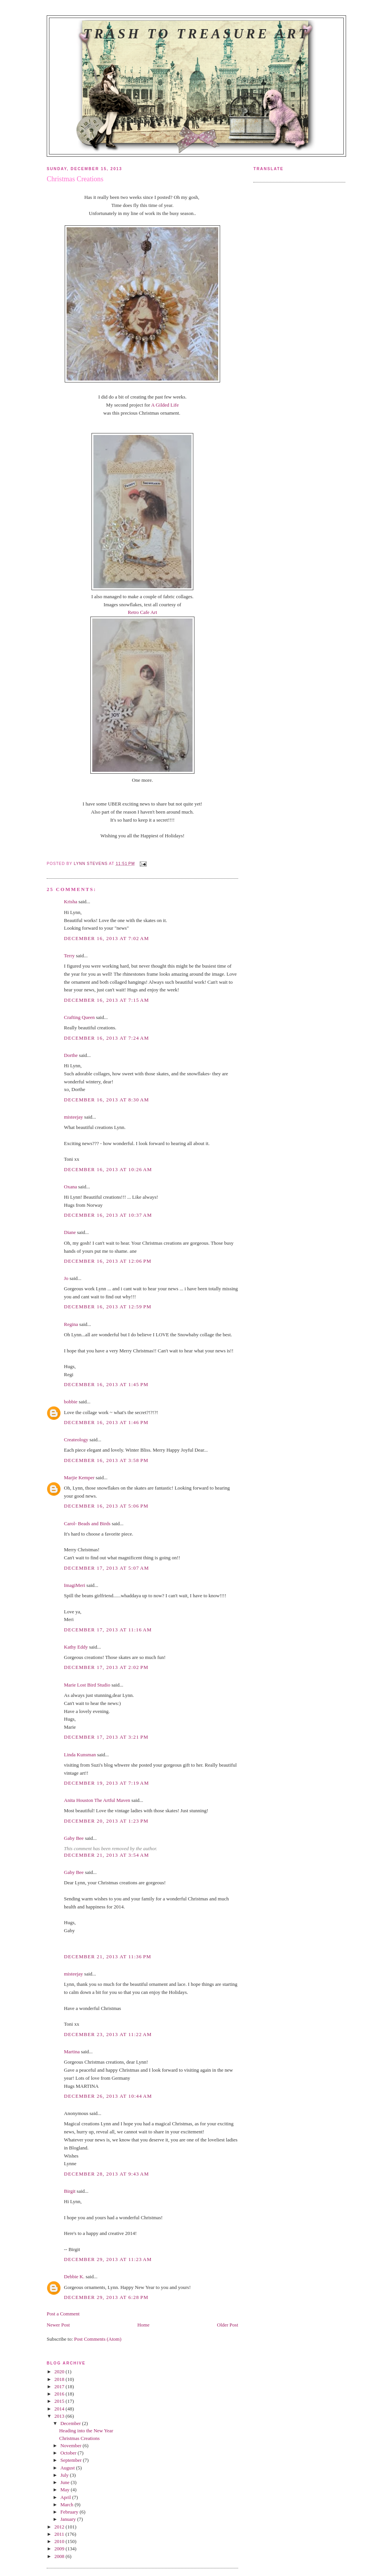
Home (143, 2325)
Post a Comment (63, 2314)
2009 (59, 2548)
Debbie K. (74, 2276)
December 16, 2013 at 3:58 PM (106, 1460)
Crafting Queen (79, 1017)
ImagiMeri (74, 1585)
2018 (59, 2379)
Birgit (69, 2191)
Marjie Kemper (79, 1477)
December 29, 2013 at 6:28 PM (106, 2297)
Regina (71, 1324)
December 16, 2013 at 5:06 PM (106, 1506)
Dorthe (71, 1055)
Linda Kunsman (80, 1754)
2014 (59, 2409)
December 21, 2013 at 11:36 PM (107, 1956)
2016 (59, 2394)
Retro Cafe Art (142, 612)
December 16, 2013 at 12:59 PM (108, 1306)
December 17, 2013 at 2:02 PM (106, 1667)
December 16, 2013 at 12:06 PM (108, 1261)
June (65, 2482)
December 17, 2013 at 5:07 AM (106, 1568)
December (71, 2423)
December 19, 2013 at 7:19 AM (106, 1783)
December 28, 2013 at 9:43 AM (106, 2174)
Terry (69, 955)
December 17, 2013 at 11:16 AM (108, 1630)
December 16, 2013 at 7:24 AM (106, 1038)
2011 (59, 2534)
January (68, 2519)
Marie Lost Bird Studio (87, 1685)
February (70, 2512)
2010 (59, 2541)
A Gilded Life (165, 405)
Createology (76, 1439)
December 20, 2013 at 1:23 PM (106, 1821)
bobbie (70, 1401)
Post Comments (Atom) (98, 2339)
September (71, 2460)
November (71, 2445)
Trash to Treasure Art (196, 33)
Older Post (227, 2325)
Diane (70, 1232)
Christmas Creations (79, 2438)
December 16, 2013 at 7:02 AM (106, 938)
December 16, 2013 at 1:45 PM (106, 1384)
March (67, 2504)
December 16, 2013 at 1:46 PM (106, 1422)
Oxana (70, 1187)
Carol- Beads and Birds (87, 1523)
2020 (59, 2371)
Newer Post (58, 2325)
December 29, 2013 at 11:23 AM (108, 2259)
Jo (66, 1278)
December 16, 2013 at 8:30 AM (106, 1100)
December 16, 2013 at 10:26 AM (108, 1169)
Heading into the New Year (86, 2430)
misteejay (73, 1117)
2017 (59, 2386)
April (66, 2497)
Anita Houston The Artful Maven (97, 1800)
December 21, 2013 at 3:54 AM (106, 1855)
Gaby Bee (74, 1838)
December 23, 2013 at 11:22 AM (108, 2034)
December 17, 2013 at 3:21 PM (106, 1737)
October (69, 2453)
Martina (72, 2051)
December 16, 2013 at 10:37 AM (108, 1215)
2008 (59, 2556)
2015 (59, 2401)
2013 (59, 2416)
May (65, 2489)
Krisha (70, 901)
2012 (59, 2527)
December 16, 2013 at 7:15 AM (106, 1000)
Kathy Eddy (76, 1647)
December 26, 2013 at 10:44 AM (108, 2096)
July (65, 2475)
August (68, 2468)
